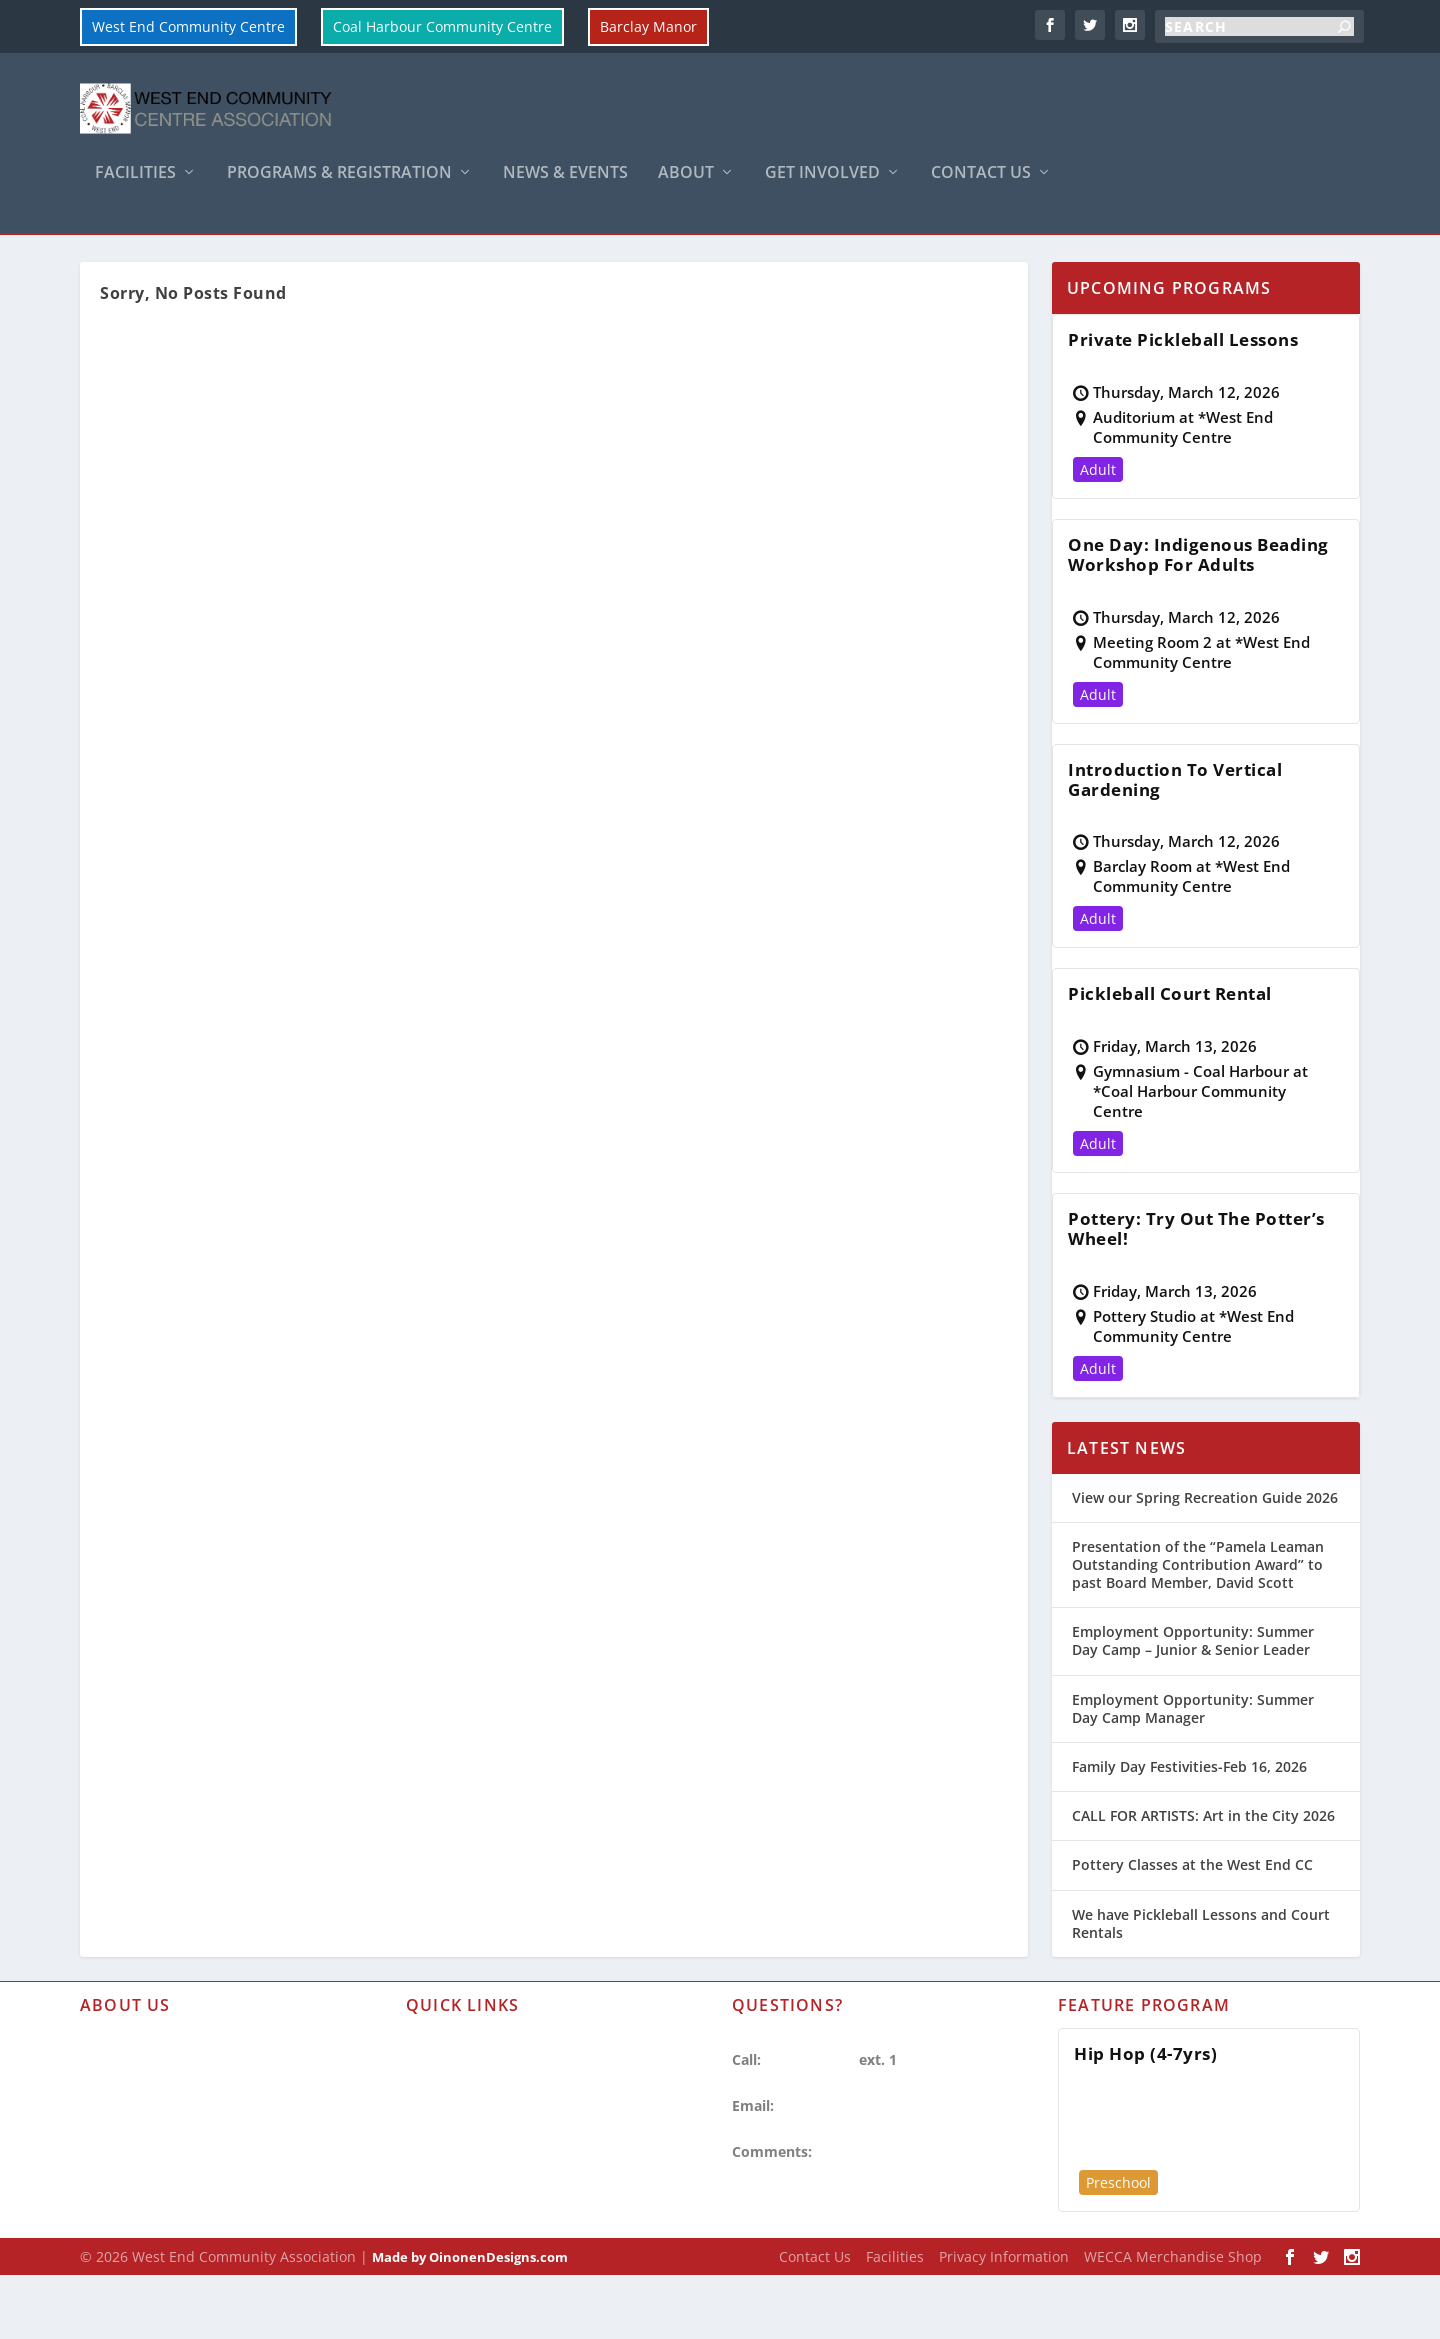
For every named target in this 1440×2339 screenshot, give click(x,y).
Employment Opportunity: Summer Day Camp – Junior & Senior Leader (1193, 1689)
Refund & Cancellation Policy (504, 2128)
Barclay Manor (648, 26)
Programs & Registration (339, 186)
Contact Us (981, 186)
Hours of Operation (147, 2128)
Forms (427, 2092)
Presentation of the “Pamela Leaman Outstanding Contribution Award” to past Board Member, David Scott (1198, 1612)
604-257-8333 (810, 2107)
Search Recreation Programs (503, 2198)
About (686, 186)
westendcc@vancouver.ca (865, 2154)
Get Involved (822, 186)
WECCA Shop (123, 2233)
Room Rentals (453, 2163)
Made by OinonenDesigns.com (470, 2305)
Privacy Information (147, 2198)
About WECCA (127, 2092)
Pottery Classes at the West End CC (1192, 1913)
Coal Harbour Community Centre (442, 26)
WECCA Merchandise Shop (1173, 2304)
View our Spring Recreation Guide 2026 (1205, 1545)
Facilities (135, 186)
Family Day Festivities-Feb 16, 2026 (1189, 1814)
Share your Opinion (883, 2200)
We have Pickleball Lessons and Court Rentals (1201, 1971)
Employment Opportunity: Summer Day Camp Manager (1193, 1756)
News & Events (565, 186)
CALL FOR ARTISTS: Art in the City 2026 (1203, 1864)
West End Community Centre (188, 26)
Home (47, 258)
